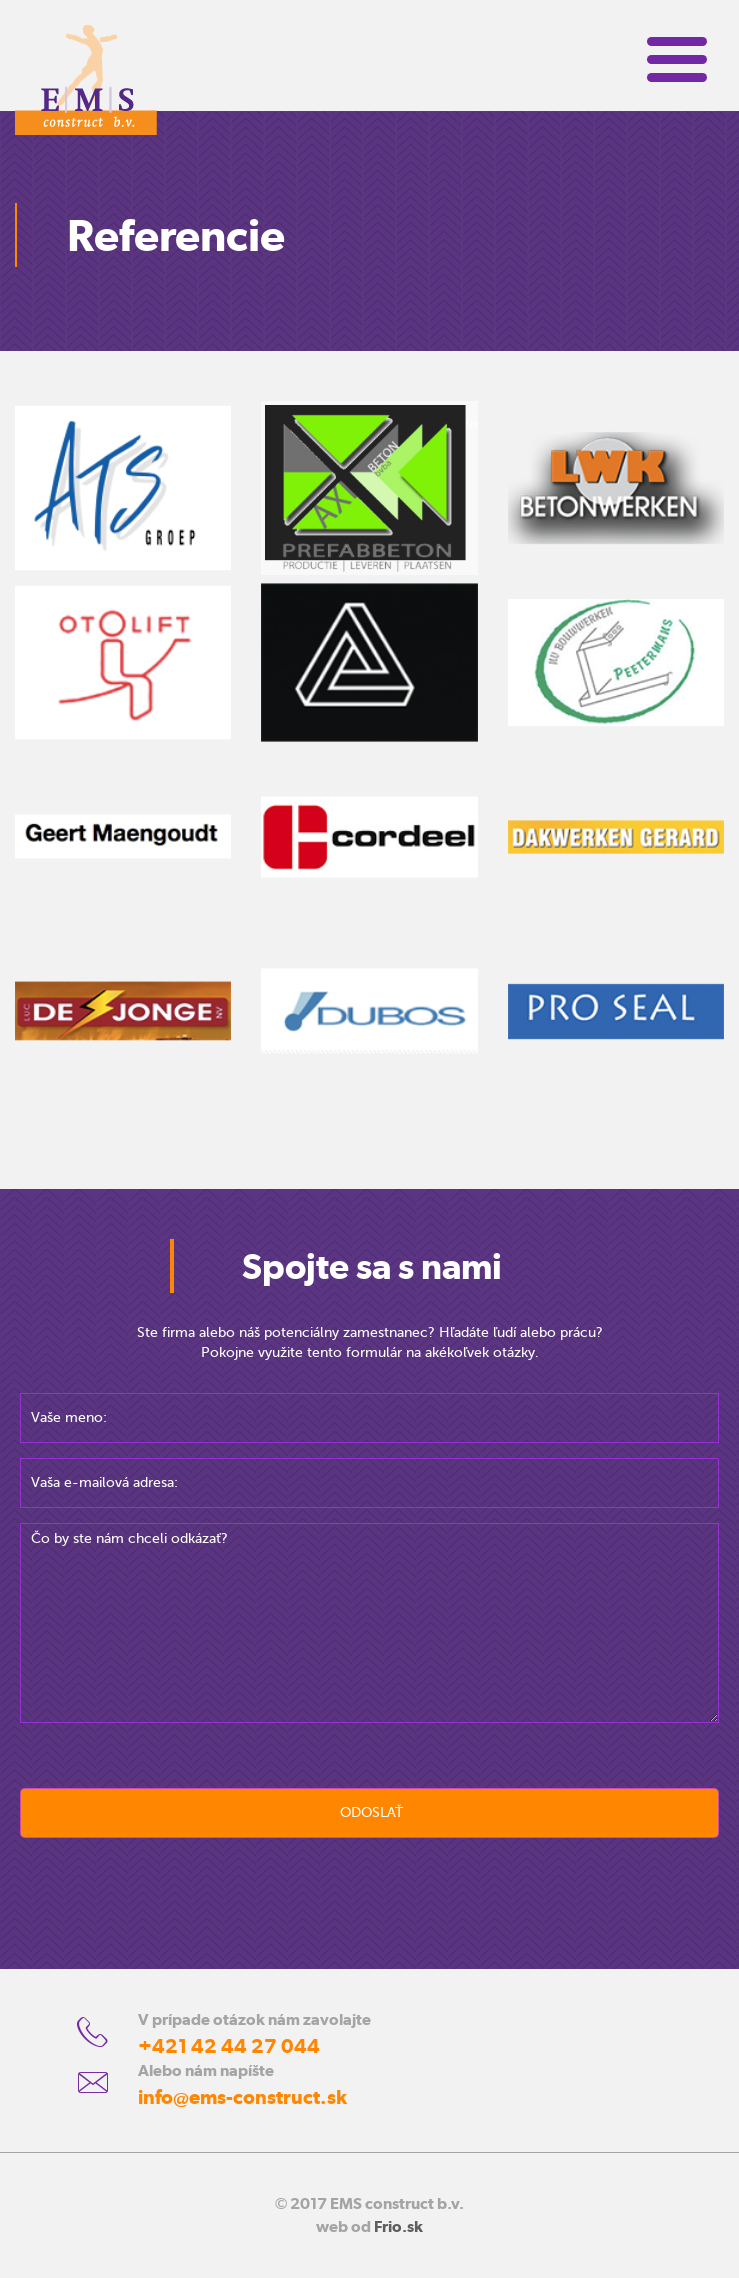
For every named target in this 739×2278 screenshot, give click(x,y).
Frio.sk (398, 2226)
